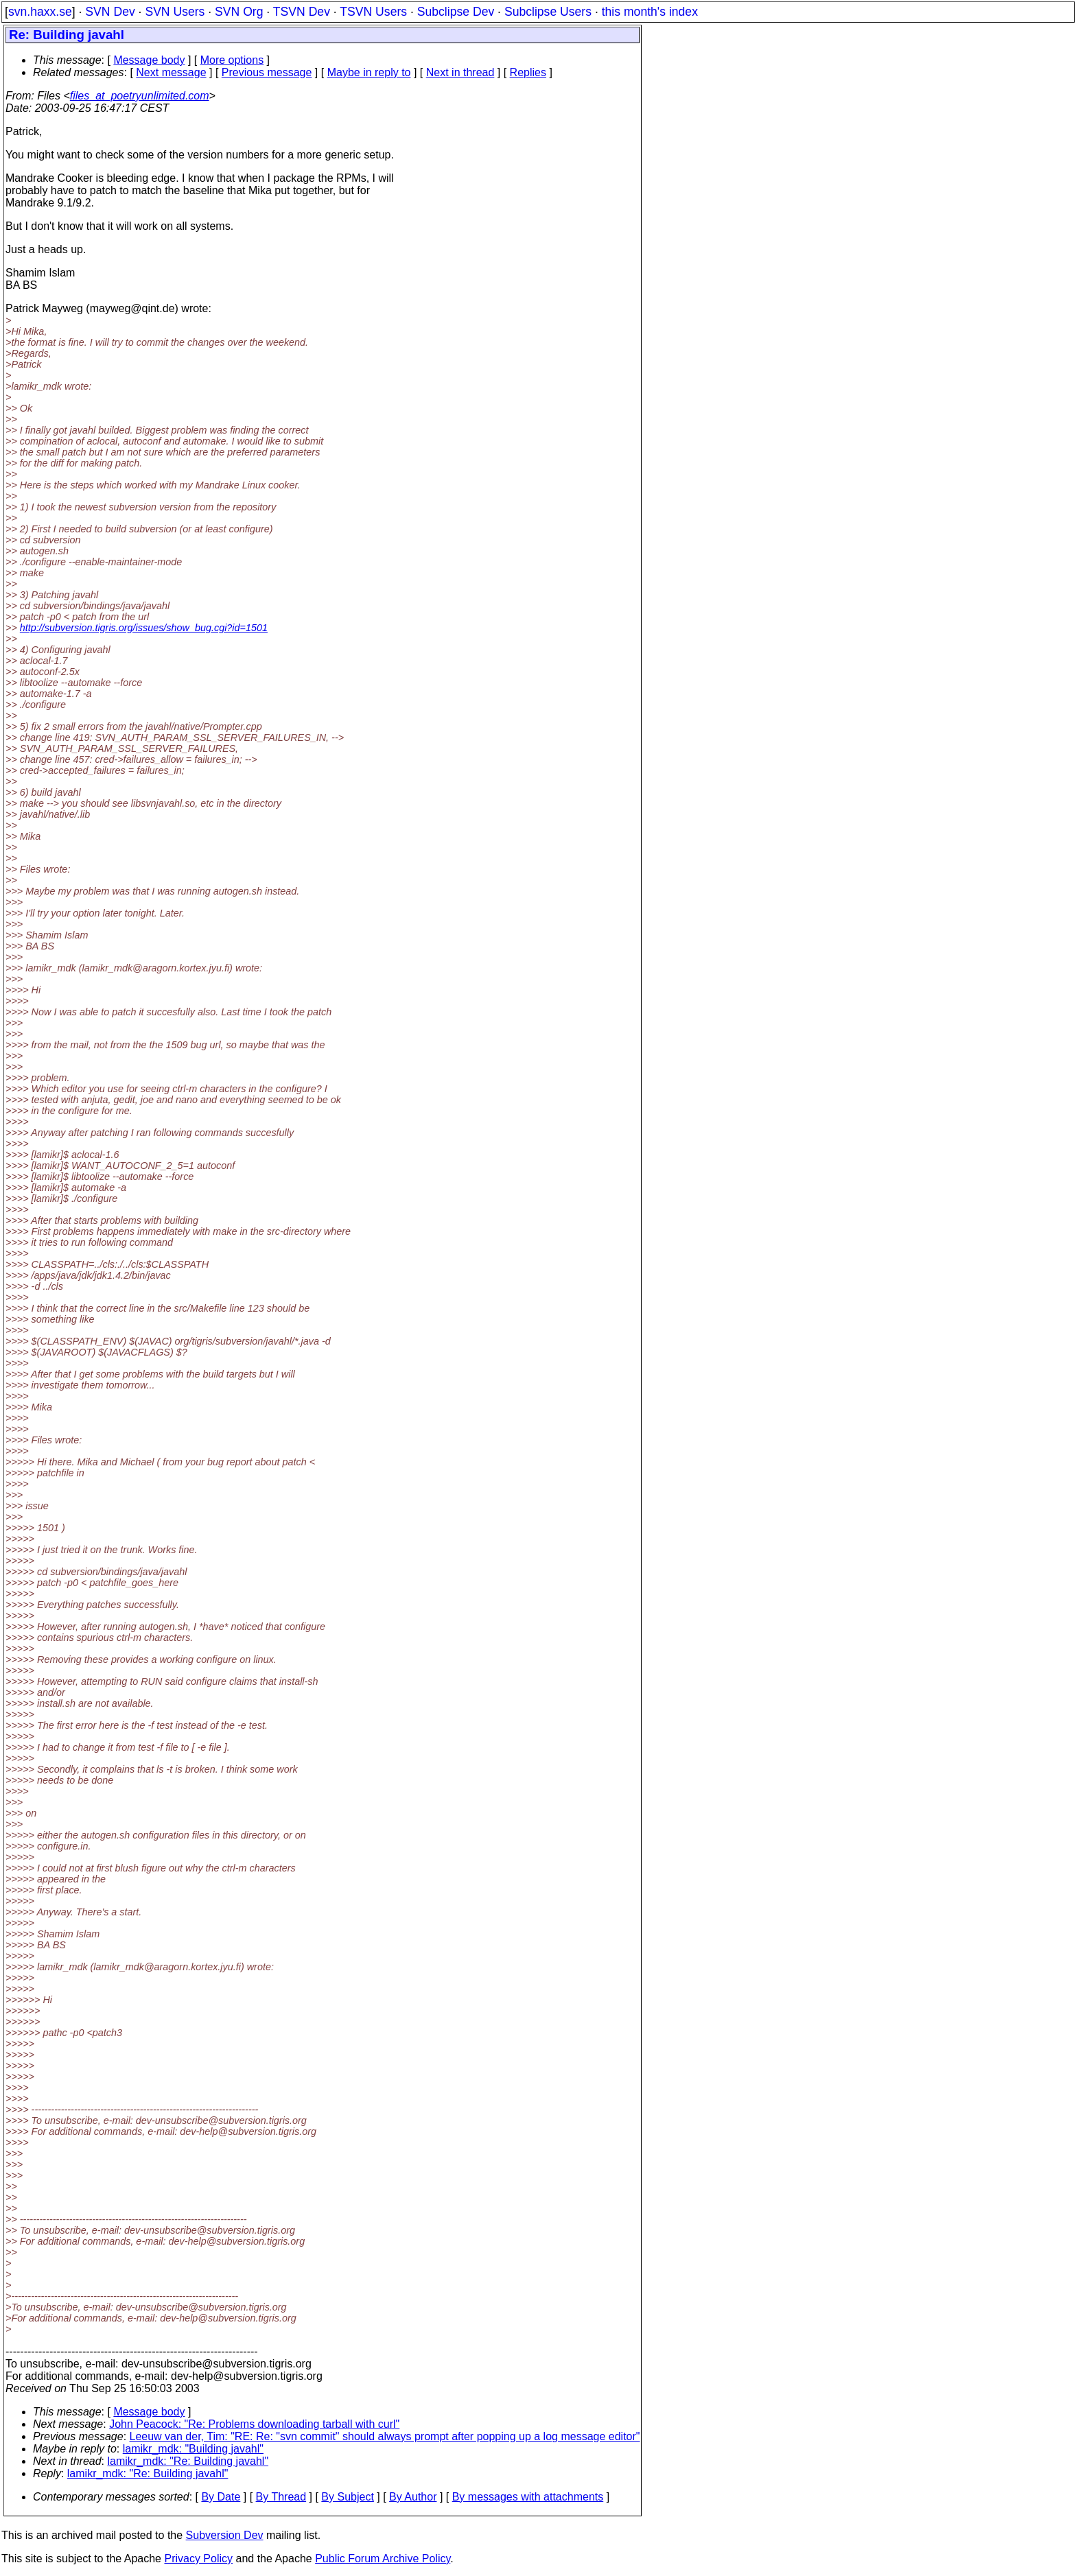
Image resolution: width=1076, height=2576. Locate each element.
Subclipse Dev (455, 12)
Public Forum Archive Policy (382, 2558)
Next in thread (460, 72)
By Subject (347, 2497)
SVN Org (239, 12)
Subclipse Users (548, 12)
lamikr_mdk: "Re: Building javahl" (188, 2461)
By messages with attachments (528, 2497)
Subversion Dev (225, 2535)
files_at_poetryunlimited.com (139, 96)
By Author (412, 2497)
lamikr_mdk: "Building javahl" (193, 2449)
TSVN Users (373, 12)
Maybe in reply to (369, 72)
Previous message (267, 72)
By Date (220, 2497)
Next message (171, 72)
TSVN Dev (301, 12)
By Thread (281, 2497)
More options (232, 60)
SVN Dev (109, 12)
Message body (149, 60)
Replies (528, 72)
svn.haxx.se (40, 12)
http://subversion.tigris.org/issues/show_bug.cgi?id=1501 (144, 627)
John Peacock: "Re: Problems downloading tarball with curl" (254, 2424)
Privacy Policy (198, 2558)
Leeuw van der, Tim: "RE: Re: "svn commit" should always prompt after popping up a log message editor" (385, 2436)
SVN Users (174, 12)
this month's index (650, 12)
